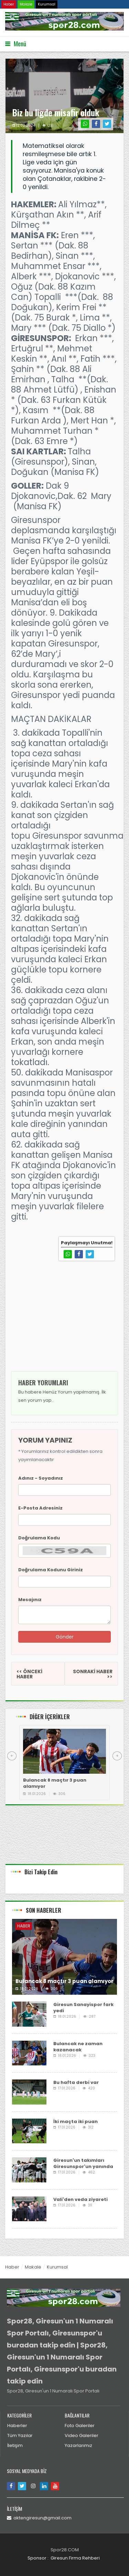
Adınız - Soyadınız (40, 1478)
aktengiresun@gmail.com (39, 2518)
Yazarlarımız (78, 2445)
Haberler (17, 2425)
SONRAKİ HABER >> (92, 1674)
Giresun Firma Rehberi (75, 2558)
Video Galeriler (81, 2435)
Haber (8, 4)
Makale (26, 4)
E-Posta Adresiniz (40, 1508)
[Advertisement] (64, 1322)
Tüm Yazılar (20, 2435)
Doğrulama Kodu (39, 1538)
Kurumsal (46, 4)
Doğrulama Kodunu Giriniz (50, 1569)
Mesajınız (30, 1599)
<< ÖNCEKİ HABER (29, 1674)
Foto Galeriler (80, 2425)
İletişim (15, 2445)
